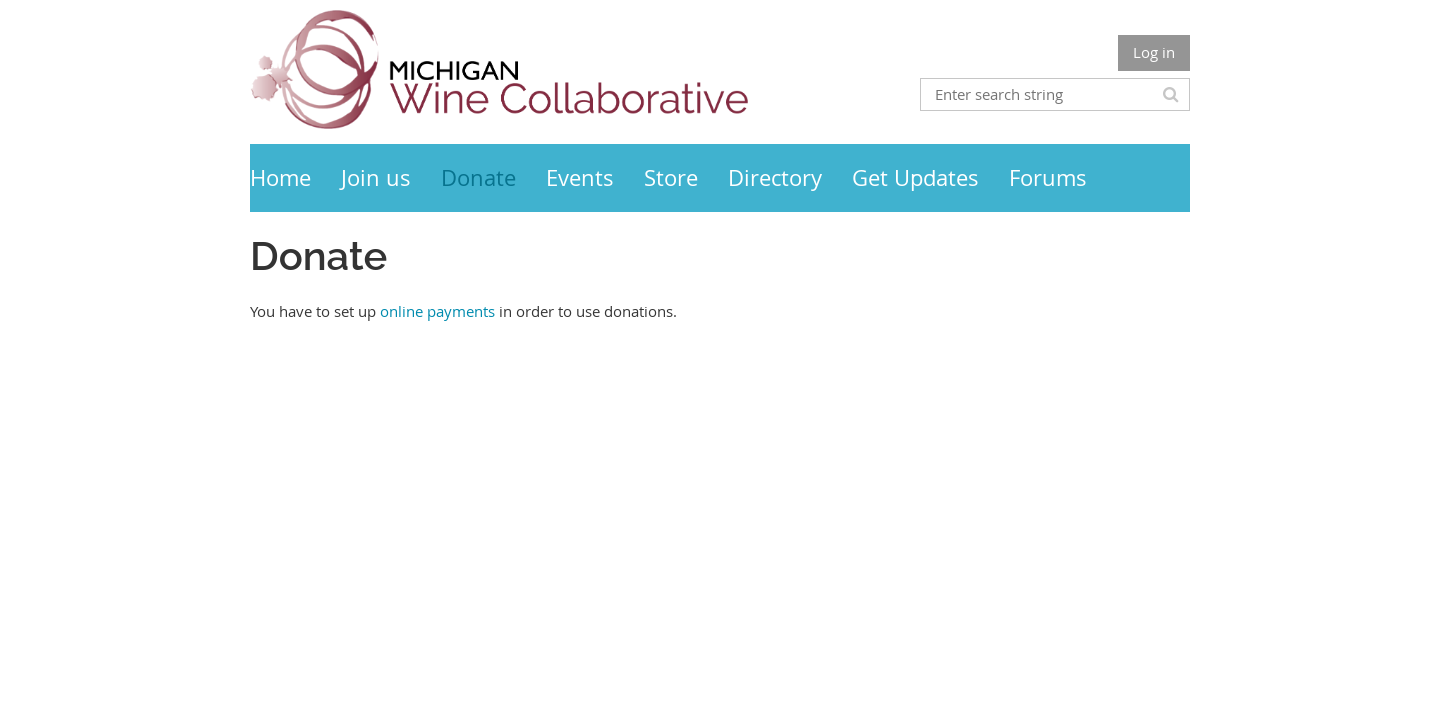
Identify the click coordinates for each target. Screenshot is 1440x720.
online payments (437, 311)
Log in (1154, 52)
